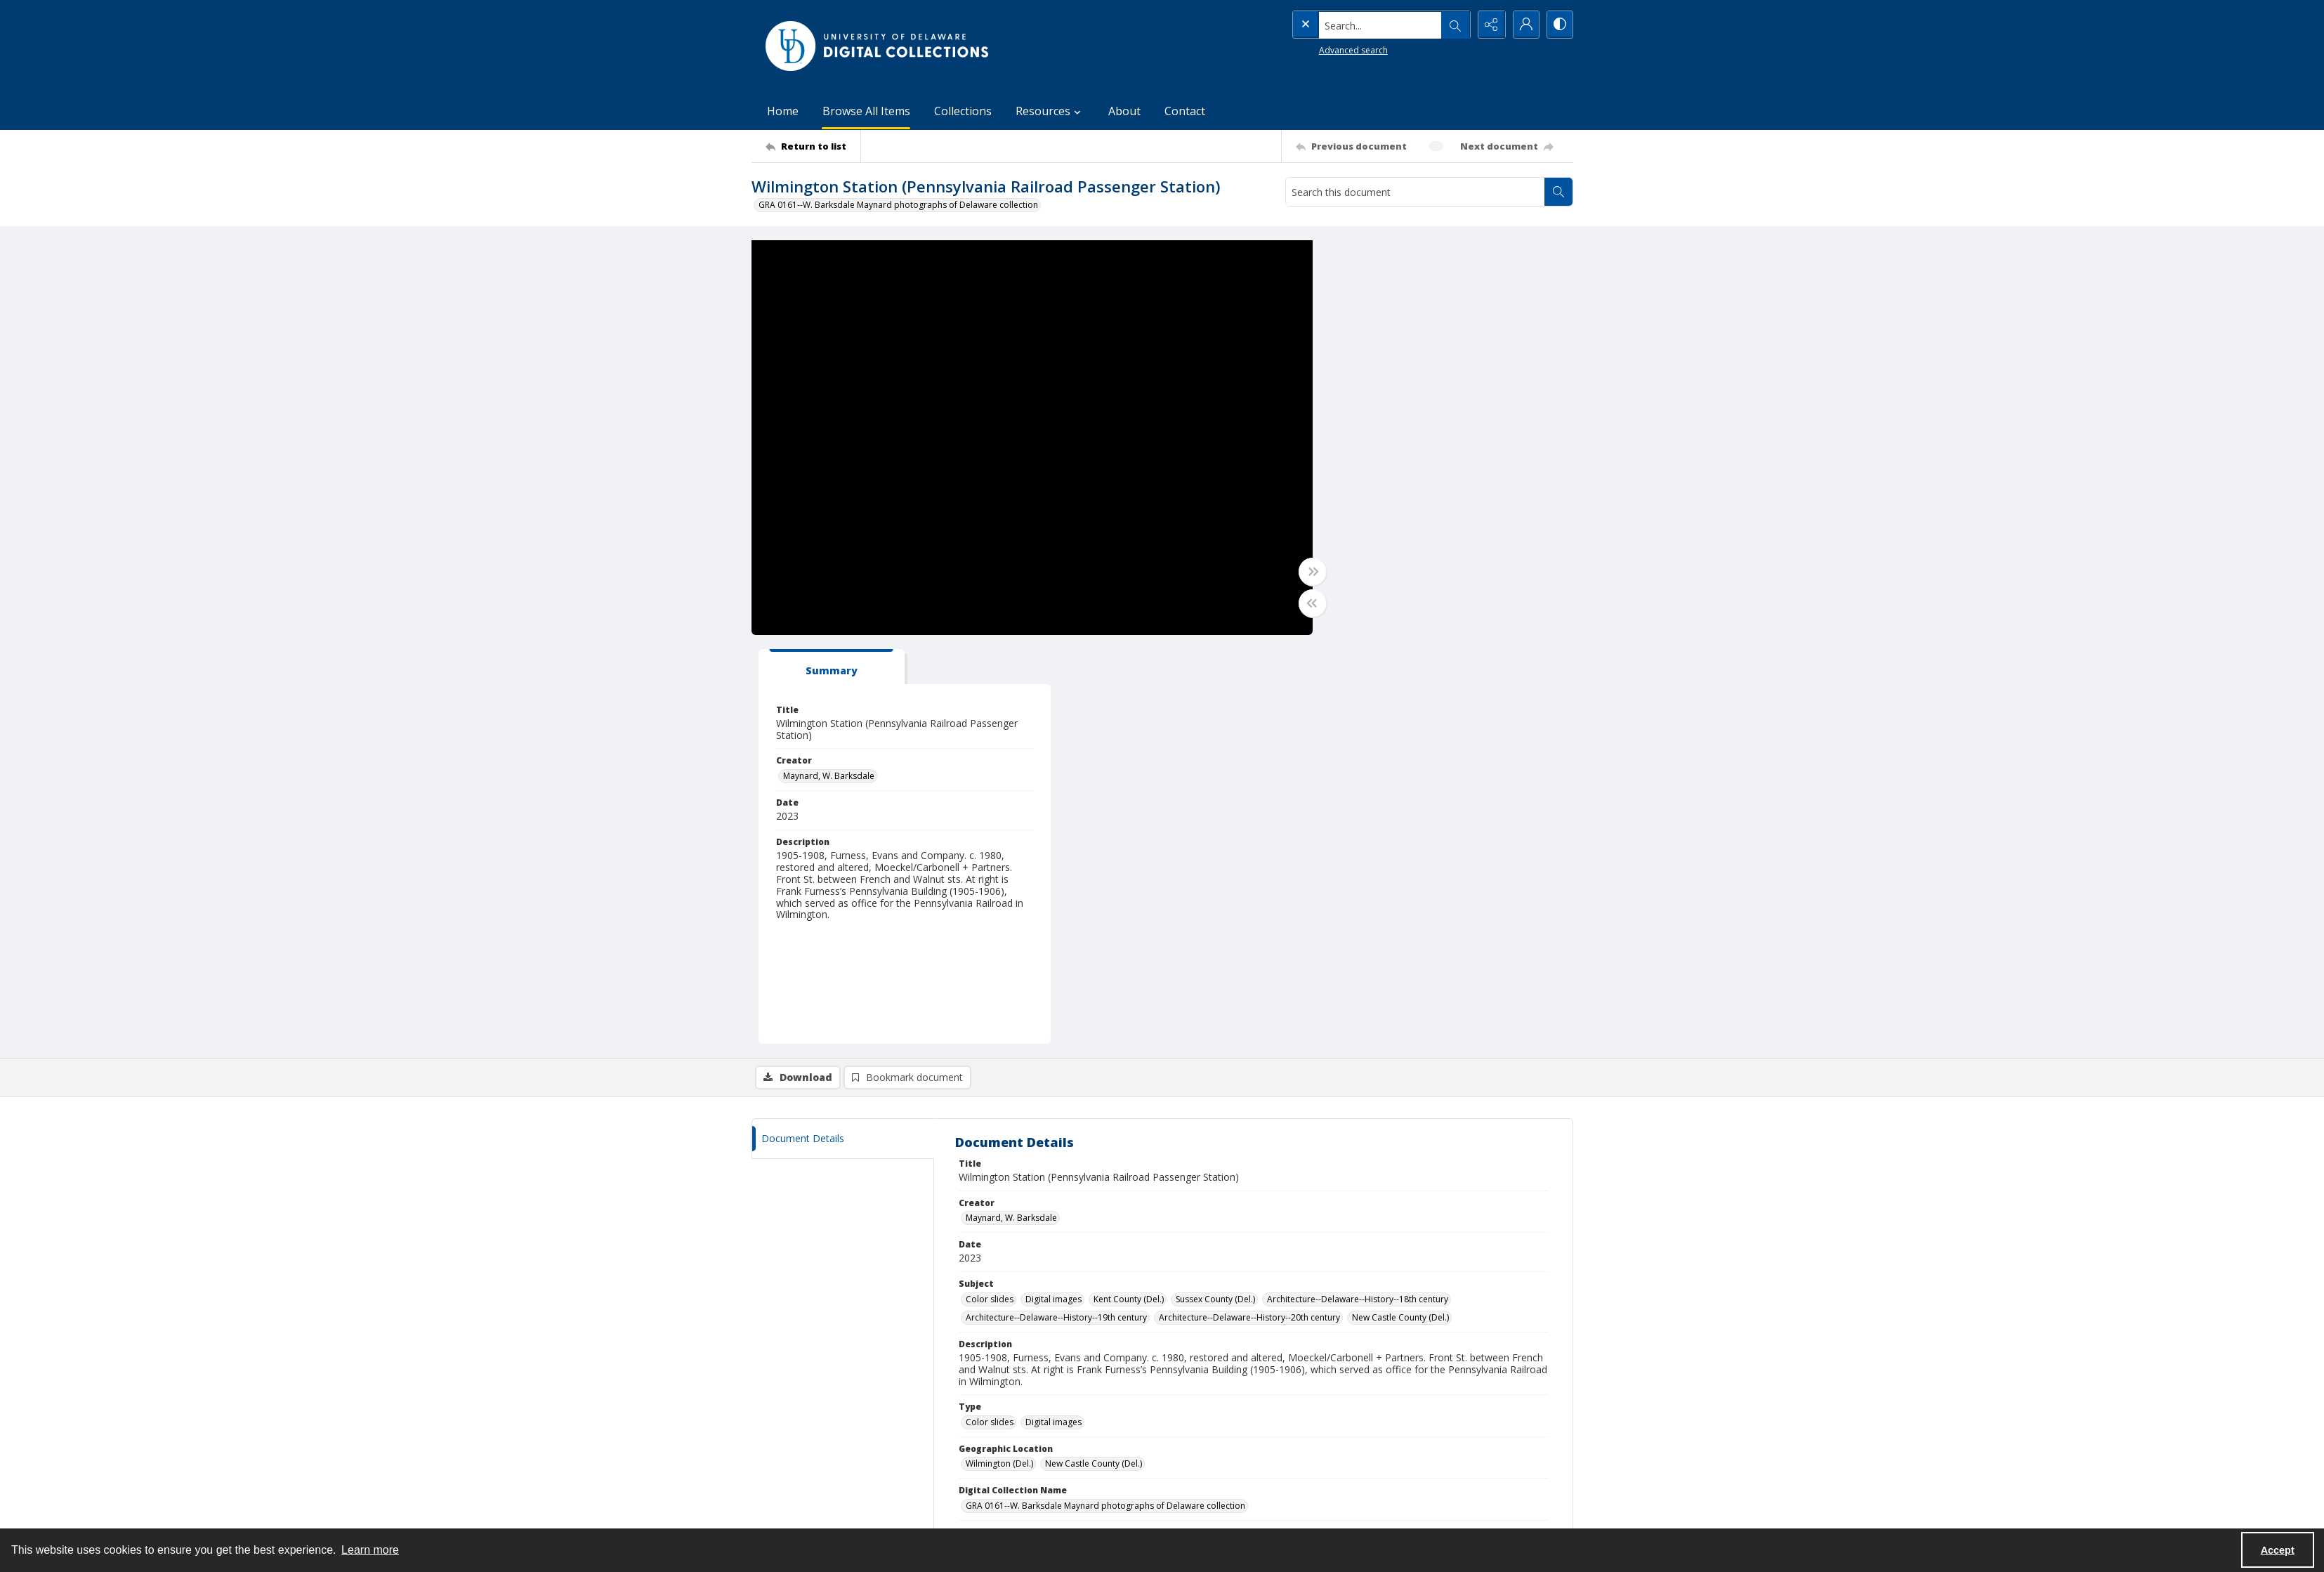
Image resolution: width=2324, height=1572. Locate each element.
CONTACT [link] (991, 1397)
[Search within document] (1558, 192)
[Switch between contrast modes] (1559, 24)
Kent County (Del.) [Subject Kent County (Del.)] (1129, 891)
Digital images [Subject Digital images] (1053, 891)
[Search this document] (1415, 192)
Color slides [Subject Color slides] (989, 891)
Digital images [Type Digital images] (1053, 1014)
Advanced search (1324, 49)
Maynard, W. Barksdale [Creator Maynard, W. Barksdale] (1376, 368)
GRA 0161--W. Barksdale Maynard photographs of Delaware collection (898, 205)
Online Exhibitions (1211, 1461)
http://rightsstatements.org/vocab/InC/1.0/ (1134, 1216)
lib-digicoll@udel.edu (1013, 1477)
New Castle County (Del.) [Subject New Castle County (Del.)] (1400, 909)
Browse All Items (866, 111)
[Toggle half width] (1299, 603)
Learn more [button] (370, 1550)
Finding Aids (1200, 1477)
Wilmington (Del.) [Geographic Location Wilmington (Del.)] (999, 1055)
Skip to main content (92, 10)
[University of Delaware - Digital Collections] (878, 46)
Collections (963, 111)
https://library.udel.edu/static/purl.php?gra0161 (1063, 1137)
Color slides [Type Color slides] (989, 1014)
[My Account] (1524, 24)
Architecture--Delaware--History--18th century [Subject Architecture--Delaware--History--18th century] (1357, 891)
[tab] (1373, 258)
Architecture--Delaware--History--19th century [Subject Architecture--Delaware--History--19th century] (1056, 909)
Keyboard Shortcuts (92, 10)
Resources (1402, 1477)
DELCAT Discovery (1212, 1444)
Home (783, 111)
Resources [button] (1050, 111)
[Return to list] (813, 146)
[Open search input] (1453, 24)
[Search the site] (1351, 24)
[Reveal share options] (1489, 24)
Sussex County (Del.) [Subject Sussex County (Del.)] (1215, 891)
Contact (1184, 111)
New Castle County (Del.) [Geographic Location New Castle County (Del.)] (1093, 1055)
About (1124, 111)
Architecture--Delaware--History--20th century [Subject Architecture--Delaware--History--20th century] (1249, 909)
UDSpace (1194, 1427)
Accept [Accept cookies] (2278, 1550)
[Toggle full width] (1299, 572)
